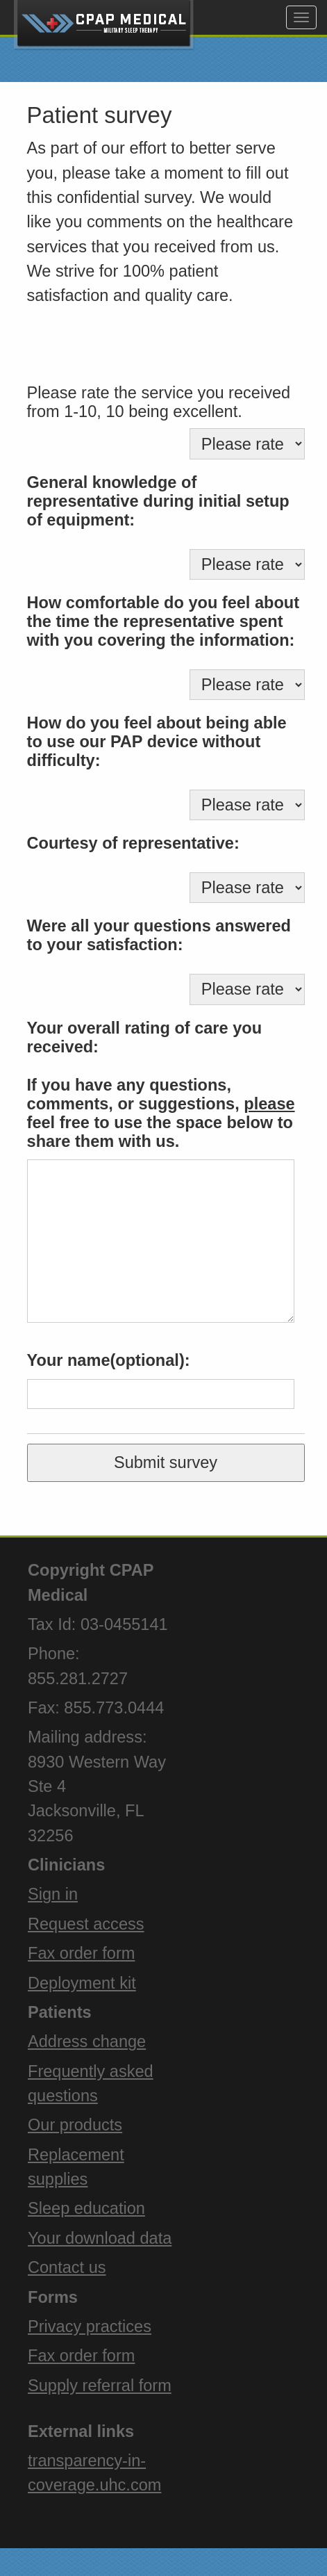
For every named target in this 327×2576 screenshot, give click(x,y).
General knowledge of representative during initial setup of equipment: (158, 501)
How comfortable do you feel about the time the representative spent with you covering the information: (163, 621)
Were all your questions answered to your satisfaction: (159, 935)
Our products (75, 2125)
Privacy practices (89, 2326)
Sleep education (86, 2208)
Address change (87, 2041)
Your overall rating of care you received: (144, 1037)
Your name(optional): (108, 1360)
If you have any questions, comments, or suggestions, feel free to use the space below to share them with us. (161, 1113)
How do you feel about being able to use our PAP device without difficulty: (157, 741)
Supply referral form (99, 2386)
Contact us (67, 2267)
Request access (86, 1924)
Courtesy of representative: (133, 843)
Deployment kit (82, 1983)
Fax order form (81, 1953)
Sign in (53, 1894)
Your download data (99, 2238)
